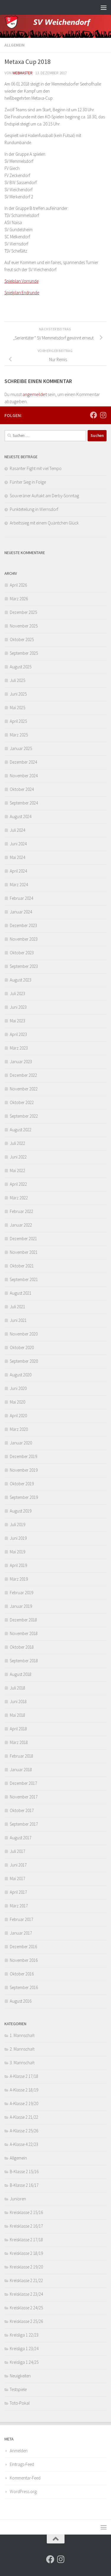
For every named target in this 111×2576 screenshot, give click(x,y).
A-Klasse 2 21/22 (24, 2117)
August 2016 (20, 2001)
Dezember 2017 (23, 1783)
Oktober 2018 (22, 1647)
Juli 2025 (17, 680)
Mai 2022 (17, 1170)
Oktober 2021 (22, 1266)
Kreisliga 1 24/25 (24, 2362)
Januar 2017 (21, 1933)
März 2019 (19, 1579)
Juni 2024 (18, 844)
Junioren (18, 2199)
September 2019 (24, 1497)
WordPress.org (23, 2491)
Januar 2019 (21, 1606)
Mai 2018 (17, 1715)
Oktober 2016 (22, 1974)
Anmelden (19, 2450)
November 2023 (24, 939)
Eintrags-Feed (22, 2464)
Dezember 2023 (23, 925)
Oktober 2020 (22, 1347)
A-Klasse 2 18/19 (24, 2090)
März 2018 (19, 1742)
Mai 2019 (17, 1552)
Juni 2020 (18, 1388)
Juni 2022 (18, 1157)
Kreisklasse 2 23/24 (26, 2294)
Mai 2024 (17, 857)
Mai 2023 (17, 1021)
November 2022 (24, 1089)
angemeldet (34, 394)
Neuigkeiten (20, 2376)
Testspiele (18, 2389)
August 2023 (20, 980)
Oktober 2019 (22, 1483)
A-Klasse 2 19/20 (24, 2103)
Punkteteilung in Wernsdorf (34, 509)
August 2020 (20, 1375)
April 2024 (18, 871)
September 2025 (24, 653)
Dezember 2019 (23, 1456)
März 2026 (19, 598)
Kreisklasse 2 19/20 (26, 2267)
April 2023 (18, 1034)
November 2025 (24, 626)
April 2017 (18, 1892)
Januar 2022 (21, 1225)
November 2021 (24, 1252)
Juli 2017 (17, 1851)
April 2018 (18, 1729)
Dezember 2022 (23, 1075)
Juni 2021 (18, 1320)
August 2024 (20, 816)
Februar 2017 (21, 1919)
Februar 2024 (21, 898)
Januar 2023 (21, 1061)
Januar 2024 (21, 912)
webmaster (22, 72)
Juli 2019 (17, 1524)
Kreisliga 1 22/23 (24, 2335)
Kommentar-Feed (25, 2478)
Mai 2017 (17, 1878)
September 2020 (24, 1361)
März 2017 (19, 1906)
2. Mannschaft (22, 2049)
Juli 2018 (17, 1688)
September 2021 (24, 1279)
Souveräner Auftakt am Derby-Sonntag (44, 495)
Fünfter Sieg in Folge (28, 482)
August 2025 (20, 667)
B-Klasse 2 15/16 (24, 2171)
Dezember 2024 (23, 762)
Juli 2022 (17, 1143)
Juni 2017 (18, 1865)
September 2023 (24, 966)
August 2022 (20, 1129)
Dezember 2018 (23, 1620)
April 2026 (18, 585)
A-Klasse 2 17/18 (24, 2076)
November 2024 (24, 775)
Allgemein (14, 45)
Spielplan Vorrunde (21, 281)
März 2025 (19, 735)
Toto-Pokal (20, 2403)
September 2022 (24, 1116)
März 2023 (19, 1048)
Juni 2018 (18, 1701)
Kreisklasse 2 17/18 (26, 2239)
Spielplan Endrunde (21, 292)
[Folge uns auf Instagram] (103, 415)
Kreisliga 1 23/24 (24, 2348)
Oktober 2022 (22, 1102)
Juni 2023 (18, 1007)
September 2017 (24, 1824)
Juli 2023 (17, 993)
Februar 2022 (21, 1211)
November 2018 (24, 1633)
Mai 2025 (17, 707)
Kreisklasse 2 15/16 (26, 2212)
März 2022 (19, 1198)
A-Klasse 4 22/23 (24, 2144)
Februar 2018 (21, 1756)
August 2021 (20, 1293)
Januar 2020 (21, 1443)
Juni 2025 (18, 694)
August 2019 (20, 1511)
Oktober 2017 (22, 1810)
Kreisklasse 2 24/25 (26, 2307)
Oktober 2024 (22, 789)
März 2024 (19, 884)
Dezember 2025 (23, 612)
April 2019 (18, 1565)
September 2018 (24, 1660)
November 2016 (24, 1960)
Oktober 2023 (22, 952)
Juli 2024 (17, 830)
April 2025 (18, 721)
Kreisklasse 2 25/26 (26, 2321)
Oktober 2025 (22, 639)
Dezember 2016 (23, 1946)
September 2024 (24, 803)
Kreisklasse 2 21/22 (26, 2280)
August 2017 (20, 1837)
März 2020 (19, 1429)
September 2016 (24, 1987)
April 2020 (18, 1415)
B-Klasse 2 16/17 (24, 2185)
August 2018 (20, 1674)
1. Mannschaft (22, 2035)
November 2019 (24, 1470)
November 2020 (24, 1334)
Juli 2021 (17, 1306)
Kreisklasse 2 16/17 (26, 2226)
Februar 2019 (21, 1592)
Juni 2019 (18, 1538)
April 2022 (18, 1184)
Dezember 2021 (23, 1238)
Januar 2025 (21, 748)
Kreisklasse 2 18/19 (26, 2253)
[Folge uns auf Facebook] (93, 415)
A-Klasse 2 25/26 (24, 2130)
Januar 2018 (21, 1769)
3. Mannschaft (22, 2062)
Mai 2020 (17, 1402)
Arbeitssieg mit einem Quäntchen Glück (44, 523)
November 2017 (24, 1797)
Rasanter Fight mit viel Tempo (36, 468)
